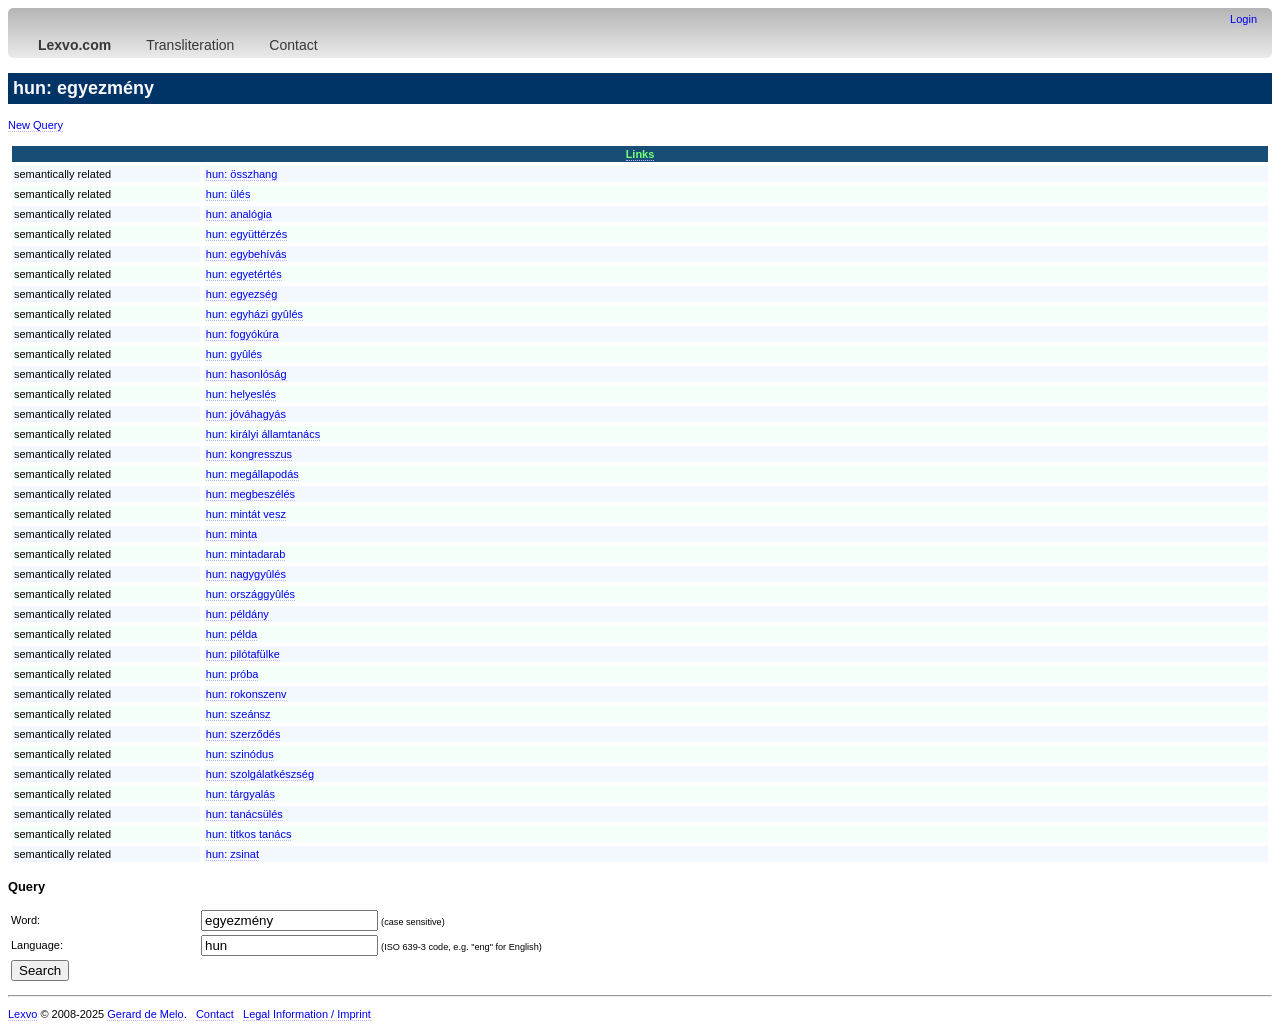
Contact (293, 45)
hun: (242, 174)
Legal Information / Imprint (307, 1014)
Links (640, 154)
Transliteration (190, 45)
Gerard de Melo (145, 1014)
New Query (35, 125)
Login (1243, 19)
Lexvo (22, 1014)
